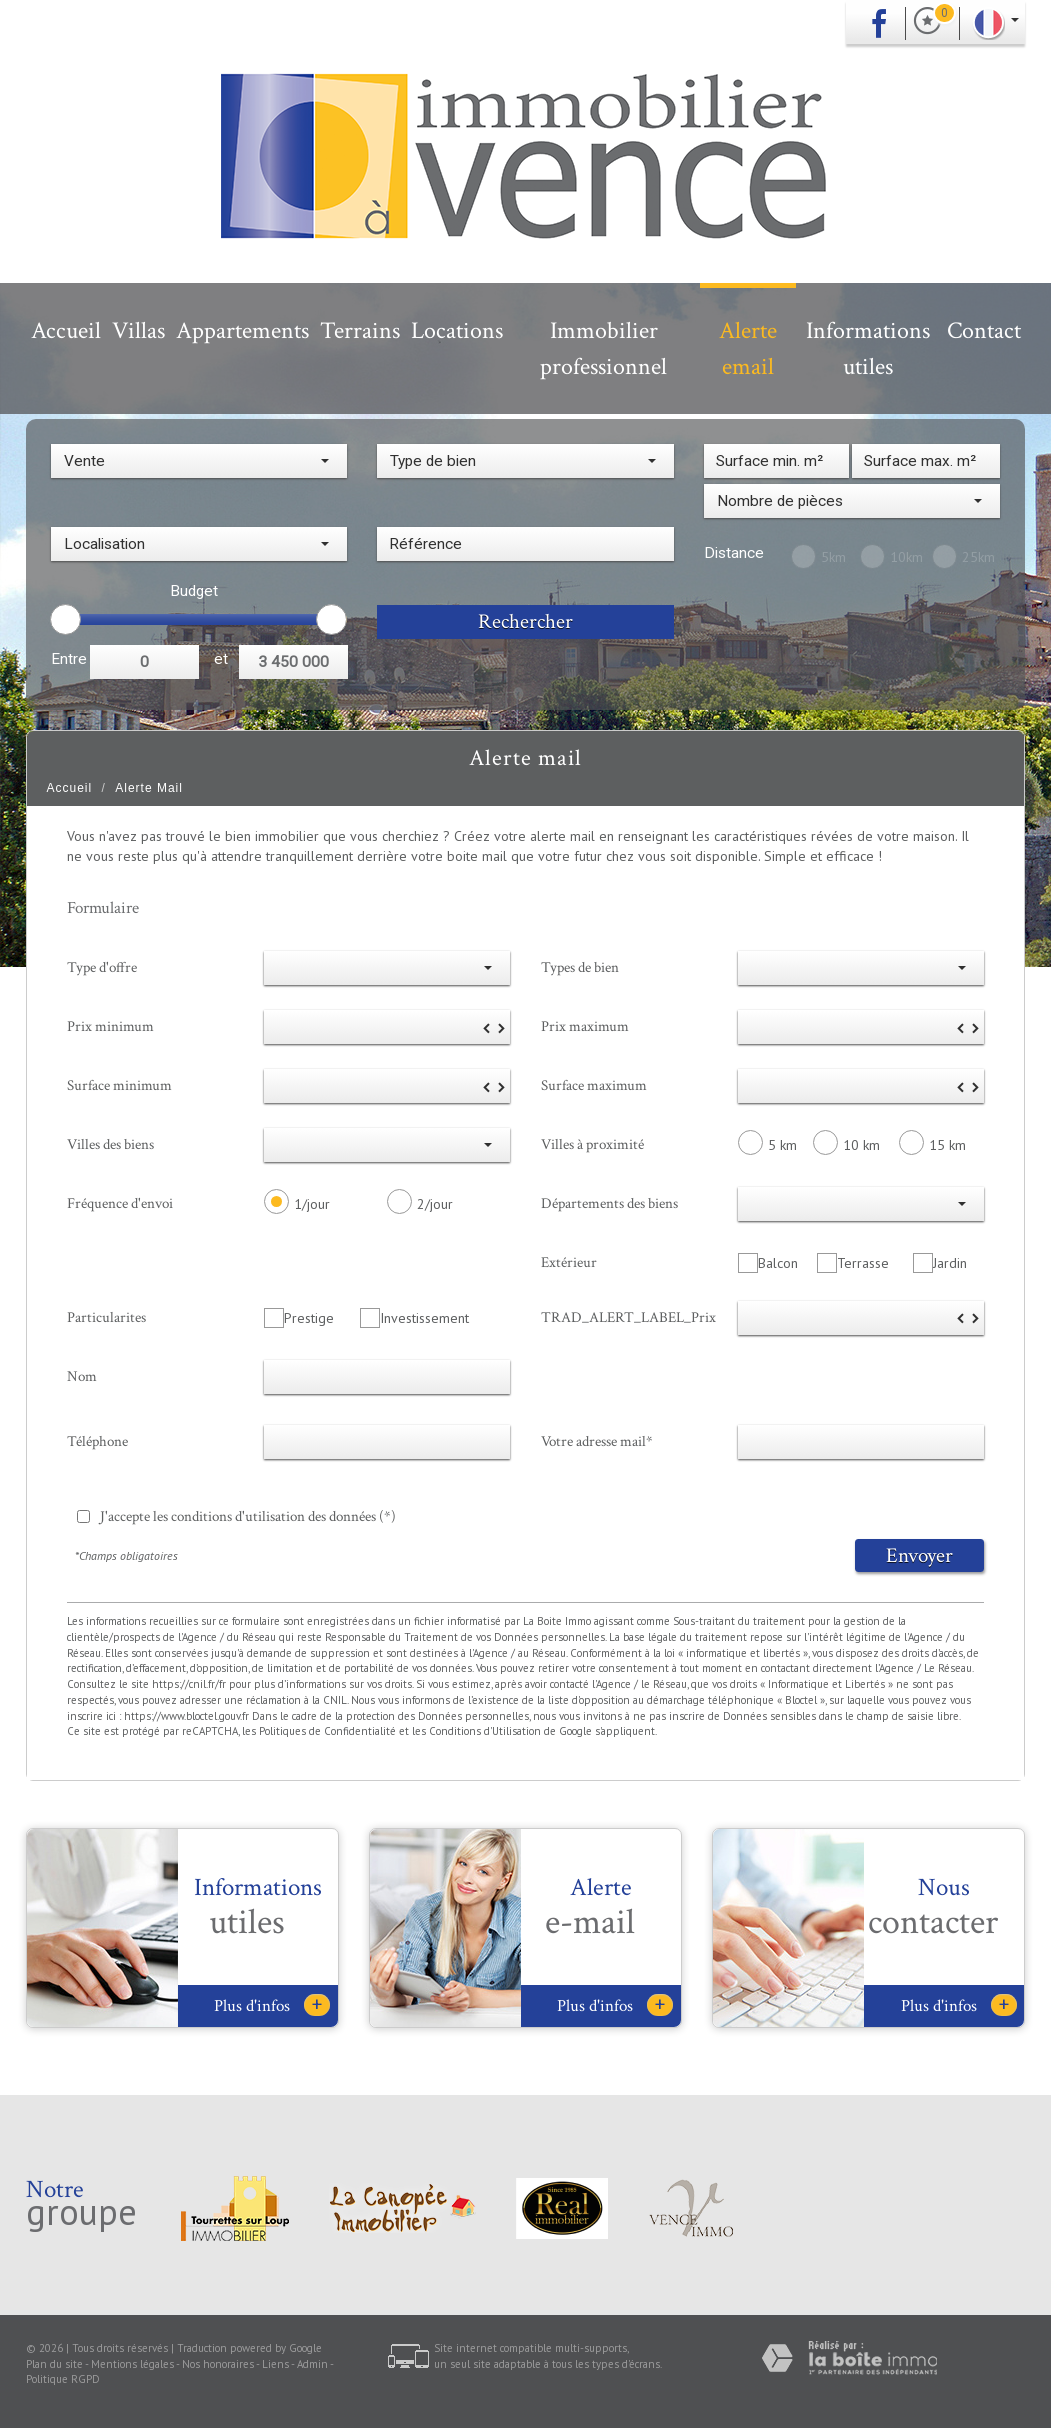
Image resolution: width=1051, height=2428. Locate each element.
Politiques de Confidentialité (327, 1731)
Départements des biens (609, 1203)
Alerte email (748, 348)
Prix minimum (110, 1026)
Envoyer (919, 1555)
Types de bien (580, 967)
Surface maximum (594, 1085)
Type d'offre (102, 967)
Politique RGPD (63, 2379)
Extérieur (569, 1262)
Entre (69, 659)
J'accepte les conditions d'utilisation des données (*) (248, 1516)
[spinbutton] (387, 1027)
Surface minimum (119, 1085)
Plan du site (54, 2364)
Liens (275, 2364)
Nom (82, 1376)
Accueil (66, 330)
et (221, 659)
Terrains (360, 330)
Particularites (106, 1317)
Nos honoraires (218, 2364)
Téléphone (97, 1441)
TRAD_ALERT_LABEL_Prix (628, 1317)
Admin (312, 2364)
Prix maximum (585, 1026)
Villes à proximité (592, 1144)
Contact (984, 330)
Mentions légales (132, 2364)
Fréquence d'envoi (120, 1203)
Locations (457, 330)
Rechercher (525, 621)
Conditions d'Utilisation (485, 1731)
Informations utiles (868, 348)
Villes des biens (110, 1144)
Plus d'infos (272, 2005)
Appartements (242, 330)
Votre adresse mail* (597, 1441)
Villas (138, 330)
